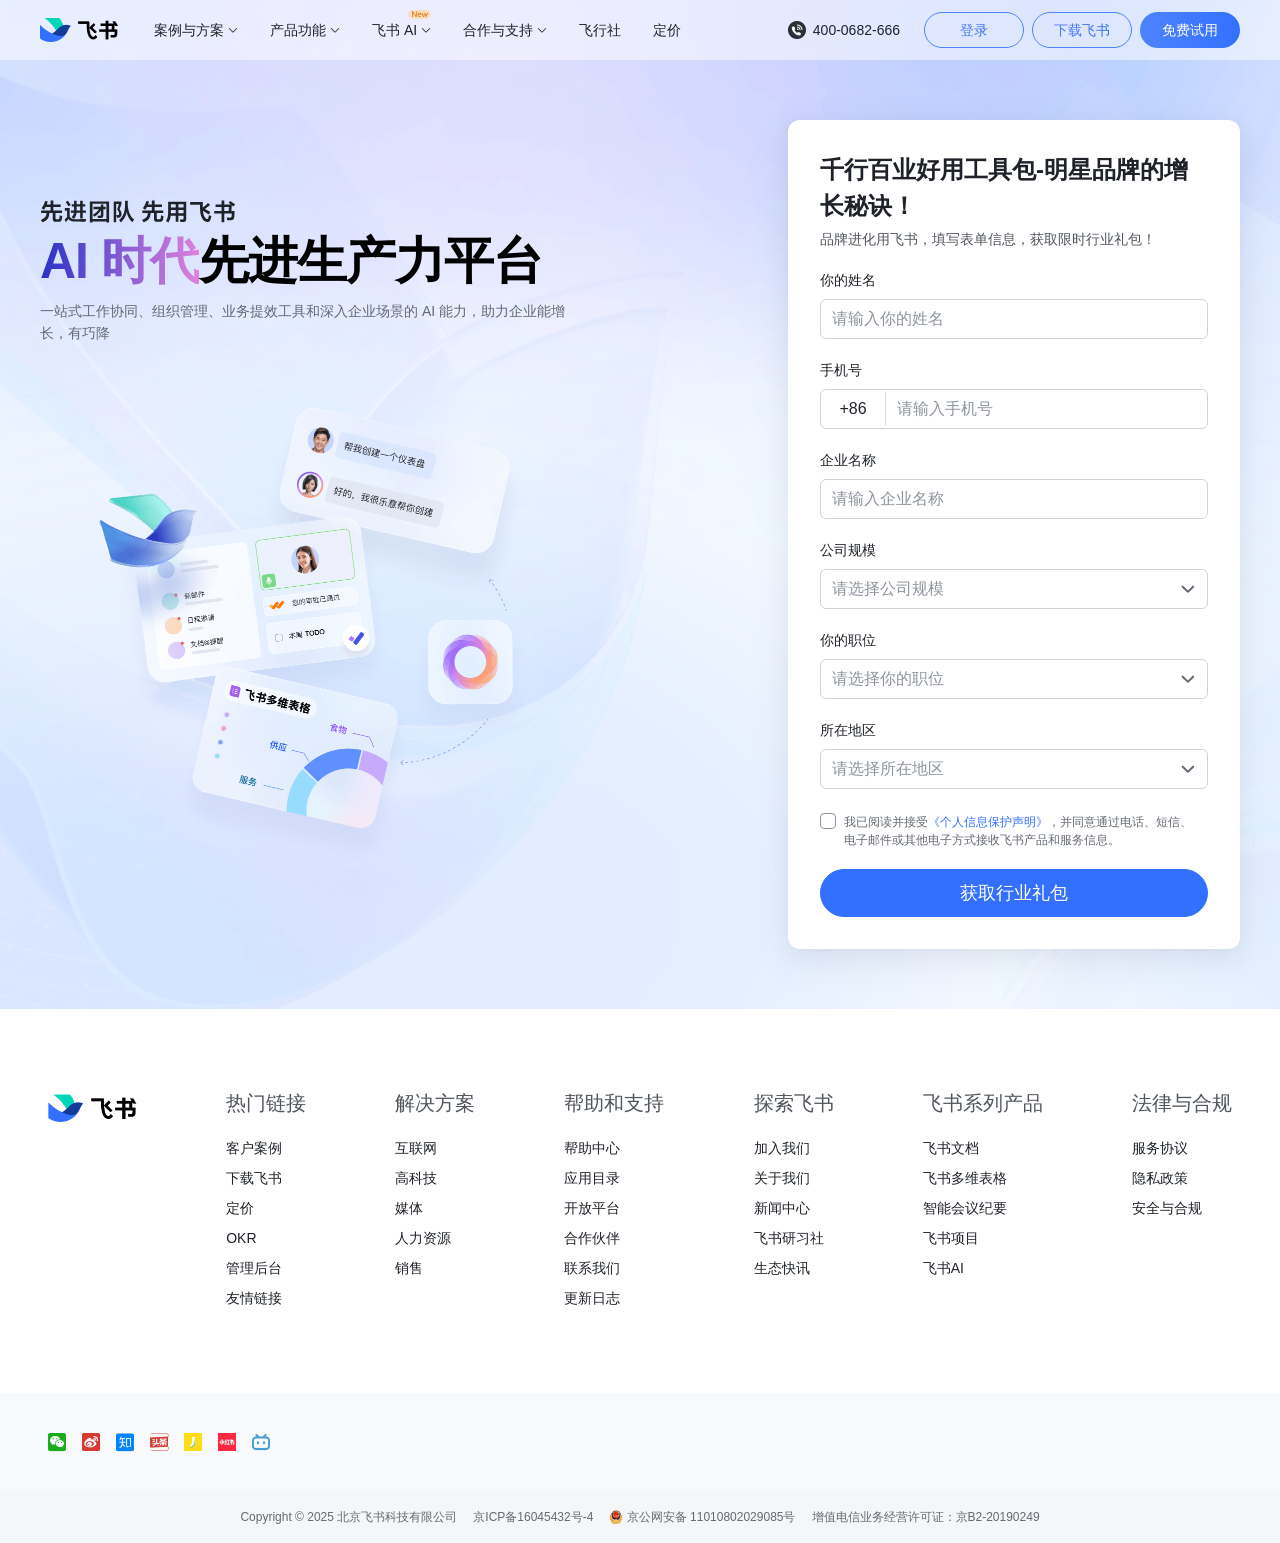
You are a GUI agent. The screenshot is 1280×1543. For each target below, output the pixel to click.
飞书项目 (951, 1238)
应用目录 (592, 1178)
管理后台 (254, 1268)
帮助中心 (592, 1148)
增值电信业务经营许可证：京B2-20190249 (926, 1517)
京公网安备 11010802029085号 (702, 1517)
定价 (240, 1208)
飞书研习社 (789, 1238)
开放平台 (592, 1208)
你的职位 (848, 640)
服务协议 (1160, 1148)
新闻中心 (782, 1208)
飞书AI (943, 1268)
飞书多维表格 (965, 1178)
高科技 (416, 1178)
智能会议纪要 (965, 1208)
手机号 (841, 370)
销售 (409, 1268)
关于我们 (782, 1178)
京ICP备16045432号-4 (533, 1517)
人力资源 (423, 1238)
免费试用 (1190, 30)
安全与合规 (1167, 1208)
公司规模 (848, 550)
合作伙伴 (592, 1238)
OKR (241, 1238)
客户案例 (254, 1148)
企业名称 (848, 460)
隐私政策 (1160, 1178)
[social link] (65, 1442)
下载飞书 (254, 1178)
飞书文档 (951, 1148)
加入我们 (782, 1148)
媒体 (409, 1208)
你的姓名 (848, 280)
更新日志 (592, 1298)
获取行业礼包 (1014, 893)
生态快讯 (782, 1268)
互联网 (416, 1148)
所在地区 (848, 730)
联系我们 (592, 1268)
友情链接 (254, 1298)
